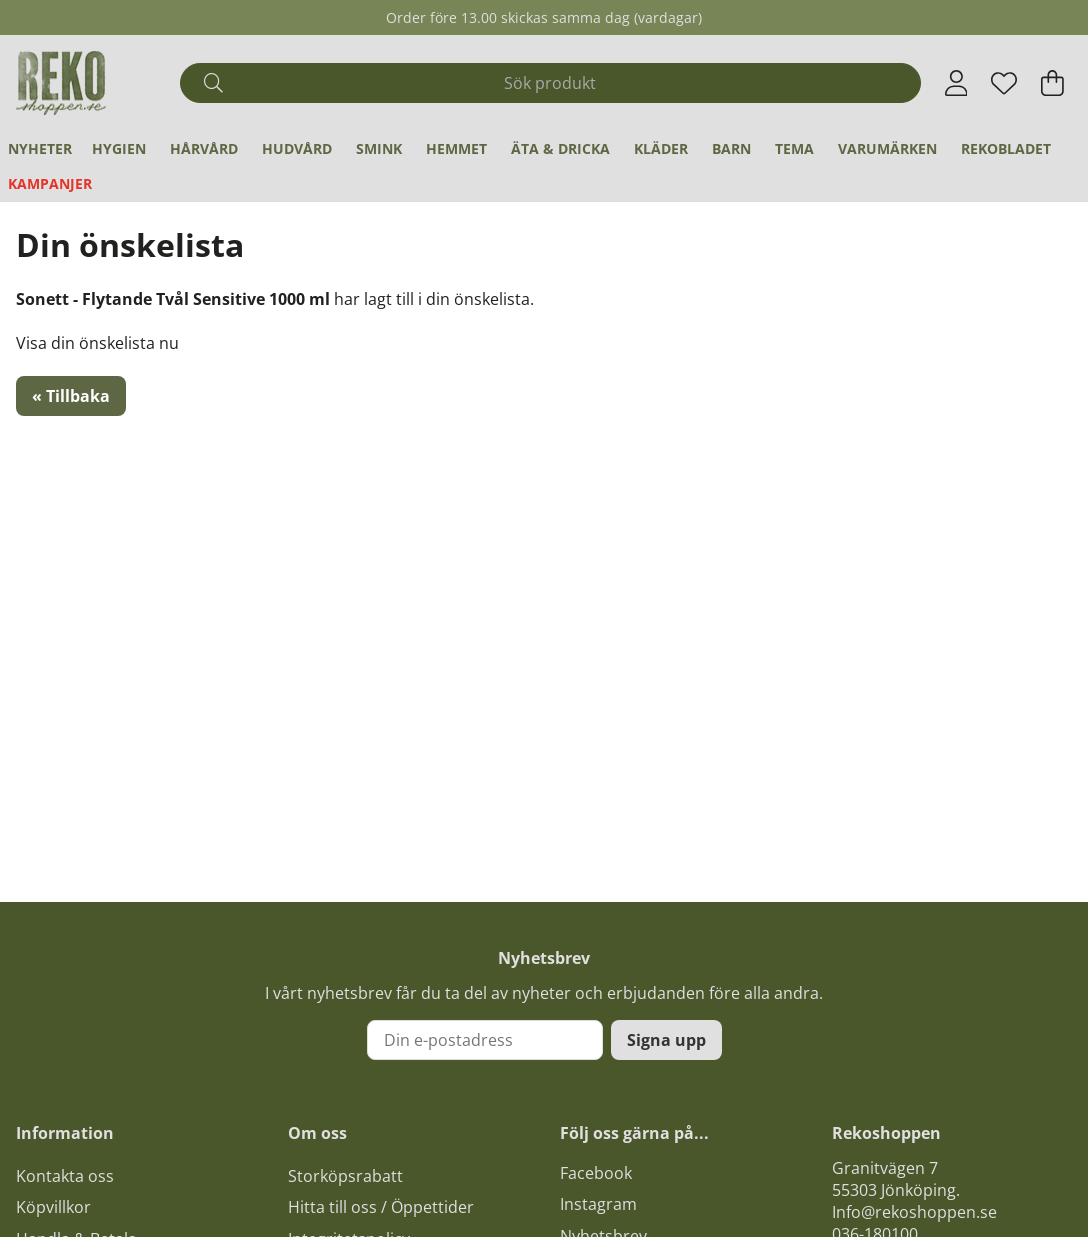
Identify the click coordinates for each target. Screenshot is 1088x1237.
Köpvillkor (53, 1207)
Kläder (661, 148)
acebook (600, 1173)
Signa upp (666, 1040)
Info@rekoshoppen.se (914, 1212)
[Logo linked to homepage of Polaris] (61, 83)
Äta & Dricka (560, 148)
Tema (794, 148)
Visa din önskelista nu (97, 343)
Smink (379, 148)
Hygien (119, 148)
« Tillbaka (71, 396)
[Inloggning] (956, 83)
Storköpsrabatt (345, 1176)
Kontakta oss (65, 1176)
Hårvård (204, 148)
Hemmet (456, 148)
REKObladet (1006, 148)
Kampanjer (50, 183)
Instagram (598, 1204)
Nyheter (40, 148)
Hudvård (297, 148)
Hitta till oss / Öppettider (381, 1207)
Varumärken (887, 148)
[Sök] (550, 83)
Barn (731, 148)
